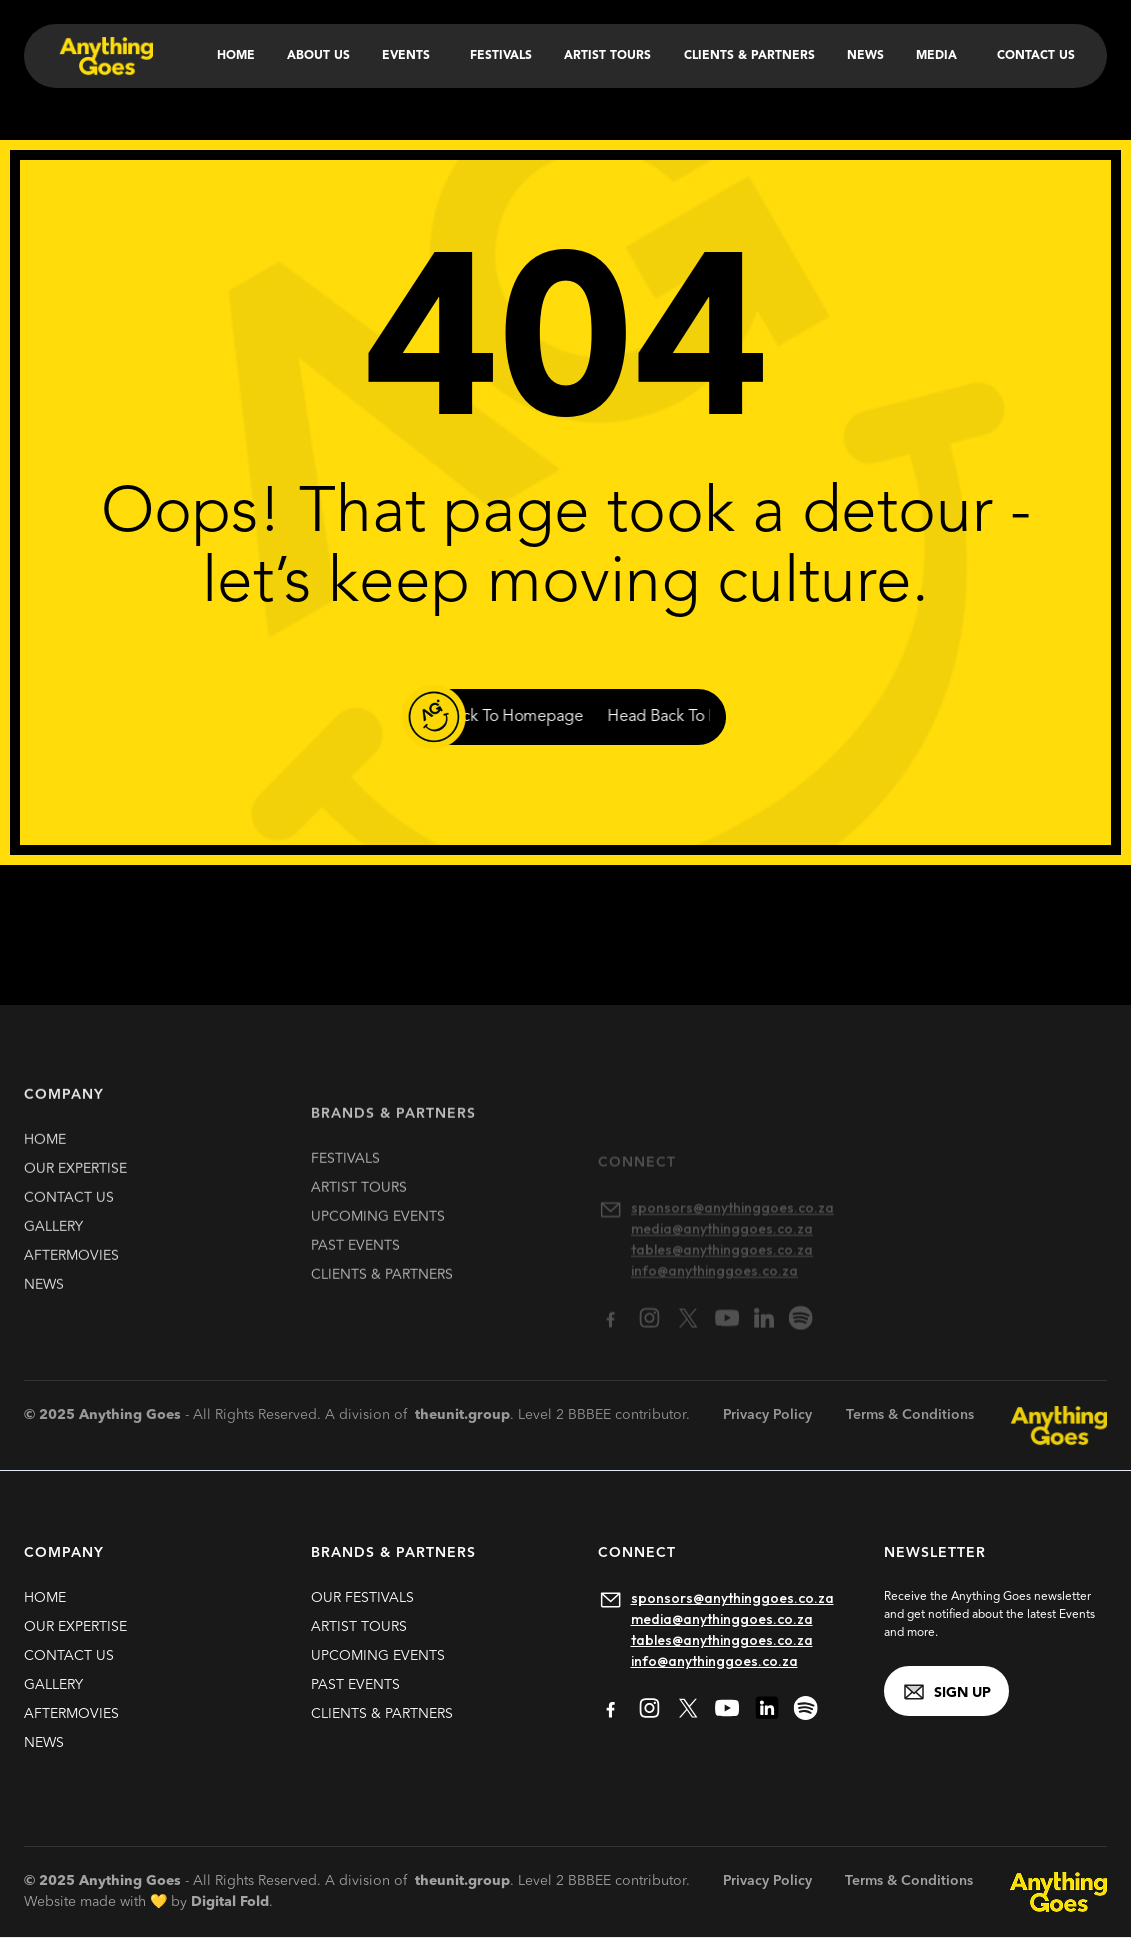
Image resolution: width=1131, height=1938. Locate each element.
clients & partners (382, 1304)
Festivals (501, 56)
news (44, 1299)
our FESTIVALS (362, 1598)
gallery (53, 1241)
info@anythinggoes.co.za (714, 1661)
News (865, 56)
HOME (45, 1154)
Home (236, 56)
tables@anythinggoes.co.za (722, 1640)
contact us (69, 1212)
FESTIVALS (345, 1188)
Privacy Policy (767, 1415)
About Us (318, 56)
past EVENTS (355, 1275)
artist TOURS (359, 1217)
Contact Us (1036, 56)
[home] (104, 56)
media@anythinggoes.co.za (722, 1619)
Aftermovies (71, 1270)
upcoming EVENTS (378, 1246)
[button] (410, 56)
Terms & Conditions (910, 1415)
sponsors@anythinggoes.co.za (732, 1598)
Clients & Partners (749, 56)
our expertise (75, 1183)
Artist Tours (607, 56)
